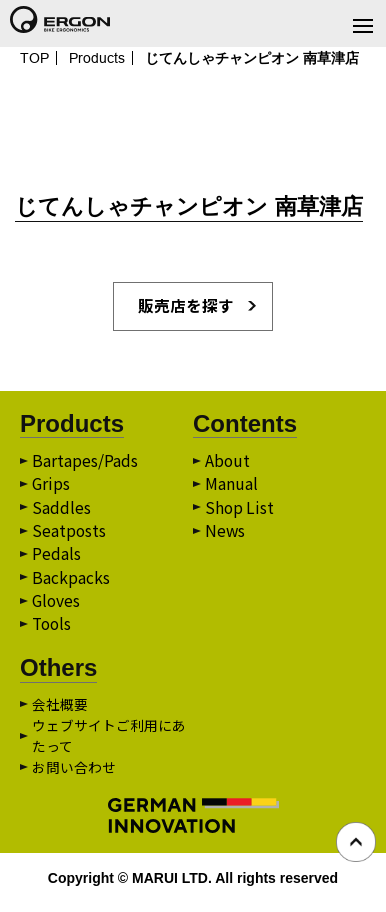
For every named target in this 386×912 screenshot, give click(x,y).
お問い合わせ (74, 774)
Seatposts (69, 535)
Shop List (240, 511)
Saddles (61, 511)
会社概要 (60, 711)
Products (97, 58)
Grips (51, 487)
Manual (231, 487)
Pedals (56, 559)
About (228, 463)
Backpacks (71, 583)
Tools (53, 631)
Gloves (57, 607)
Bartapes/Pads (85, 463)
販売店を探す (186, 307)
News (225, 535)
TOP (34, 58)
